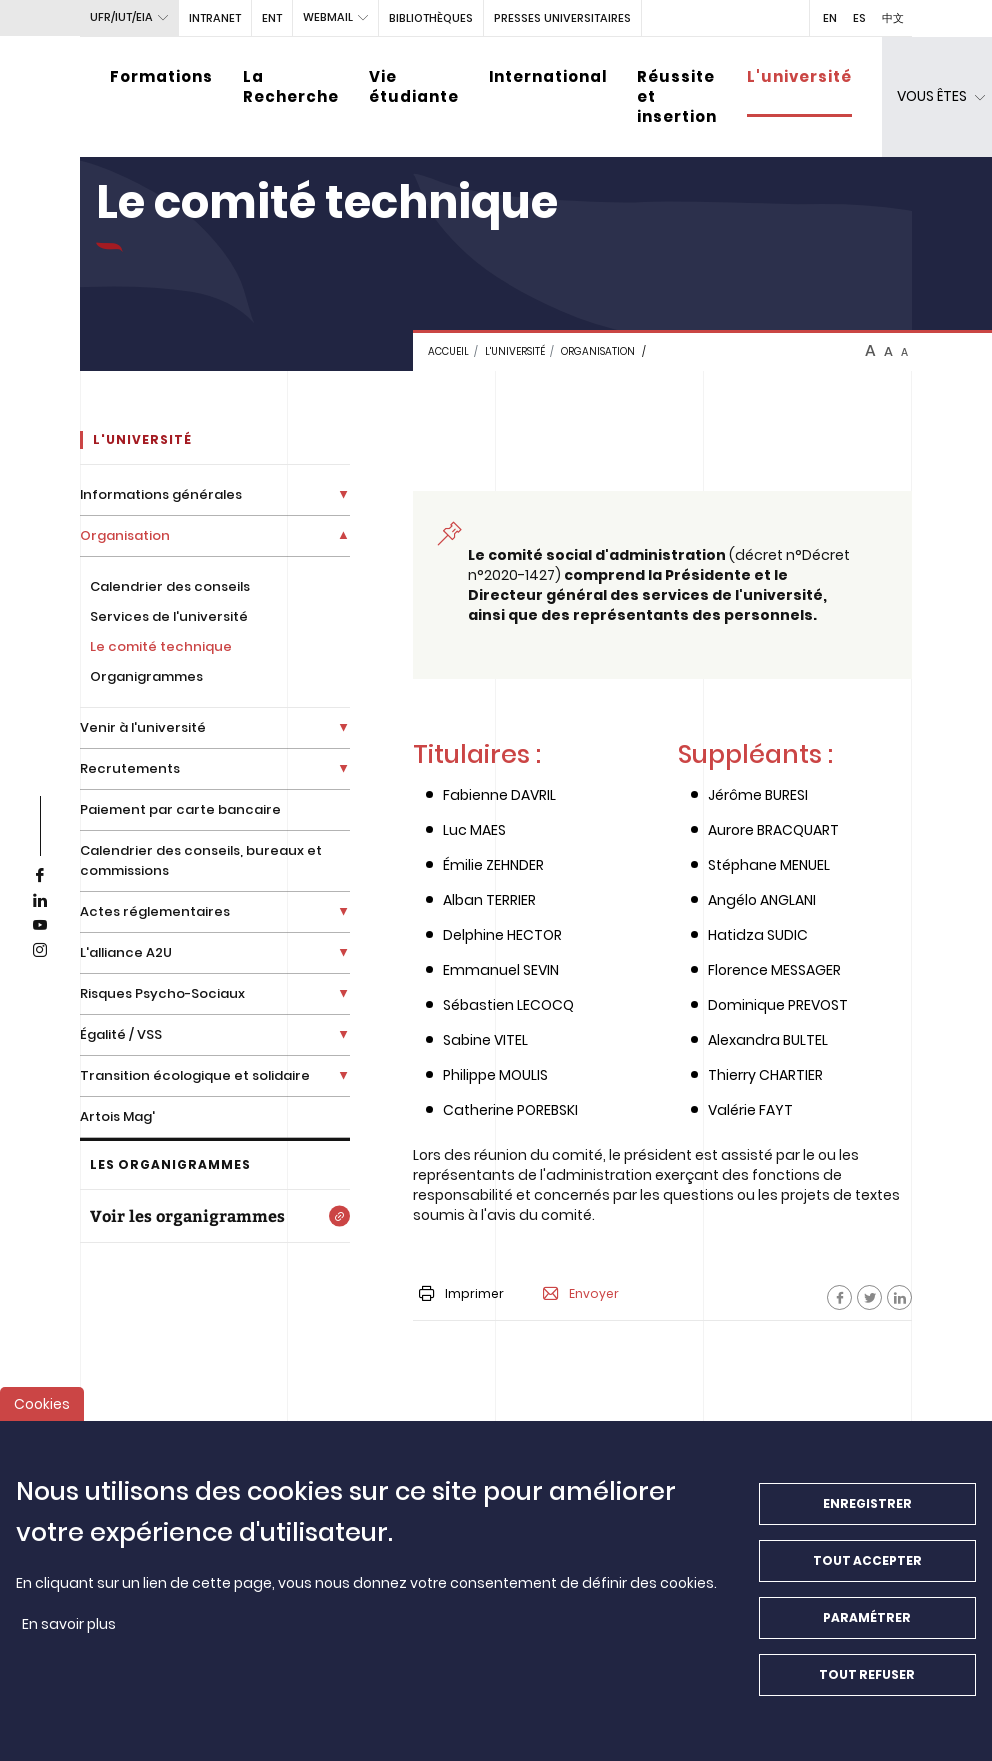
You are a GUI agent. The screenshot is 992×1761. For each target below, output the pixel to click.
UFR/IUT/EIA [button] (121, 17)
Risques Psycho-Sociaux (162, 993)
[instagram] (40, 951)
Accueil (448, 351)
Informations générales (161, 494)
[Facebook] (839, 1297)
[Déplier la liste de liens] (343, 494)
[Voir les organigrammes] (215, 1216)
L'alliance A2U (126, 952)
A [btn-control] (870, 351)
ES (859, 18)
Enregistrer (867, 1515)
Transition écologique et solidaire (195, 1075)
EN (830, 18)
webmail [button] (328, 17)
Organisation (598, 351)
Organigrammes (146, 676)
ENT (272, 18)
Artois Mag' (117, 1116)
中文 (893, 18)
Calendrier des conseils (170, 586)
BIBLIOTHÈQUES (431, 18)
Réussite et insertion (677, 96)
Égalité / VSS (121, 1034)
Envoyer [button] (581, 1294)
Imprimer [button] (461, 1293)
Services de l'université (169, 616)
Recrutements (130, 768)
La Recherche (291, 86)
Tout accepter (867, 1572)
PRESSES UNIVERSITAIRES (562, 18)
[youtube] (40, 926)
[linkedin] (40, 901)
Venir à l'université (143, 727)
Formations (161, 76)
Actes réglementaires (155, 911)
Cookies (42, 1416)
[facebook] (40, 876)
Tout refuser (867, 1686)
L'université (799, 76)
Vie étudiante (414, 86)
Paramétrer (867, 1629)
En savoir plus (69, 1636)
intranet (215, 18)
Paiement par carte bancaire (180, 809)
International (548, 76)
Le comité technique (161, 646)
